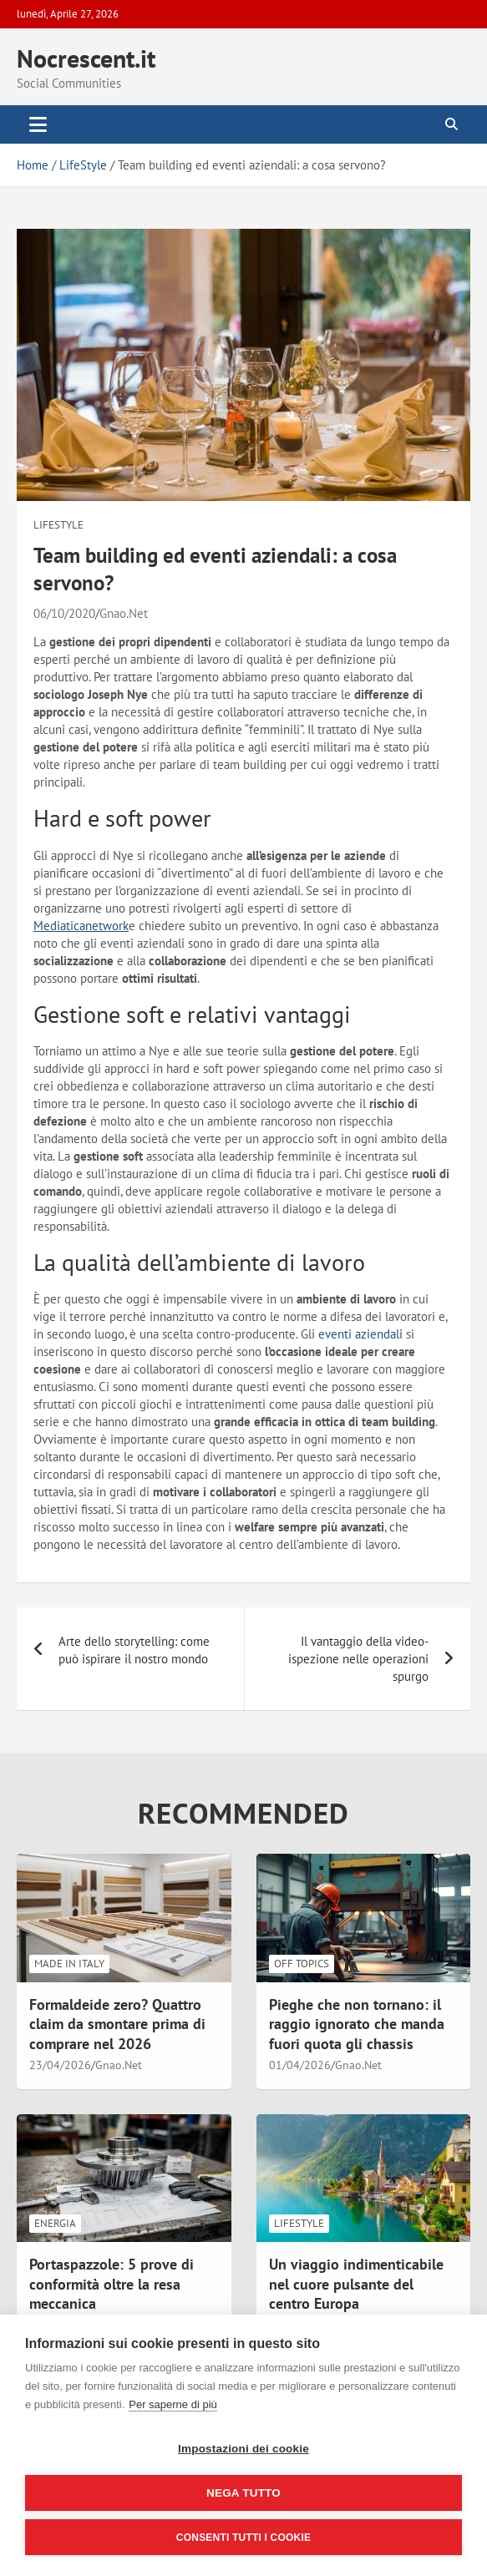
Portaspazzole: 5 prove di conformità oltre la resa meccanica (111, 2284)
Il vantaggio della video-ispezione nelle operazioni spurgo (358, 1658)
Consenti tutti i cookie (243, 2537)
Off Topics (301, 1963)
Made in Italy (69, 1963)
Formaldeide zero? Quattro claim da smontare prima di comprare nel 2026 (117, 2024)
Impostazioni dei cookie (243, 2448)
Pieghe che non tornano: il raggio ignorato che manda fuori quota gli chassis (356, 2024)
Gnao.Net (123, 613)
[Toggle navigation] (38, 124)
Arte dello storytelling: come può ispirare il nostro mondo (134, 1650)
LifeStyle (58, 525)
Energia (55, 2223)
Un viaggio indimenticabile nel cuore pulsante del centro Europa (356, 2284)
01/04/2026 (300, 2064)
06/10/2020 (64, 613)
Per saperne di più (173, 2404)
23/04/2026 (60, 2064)
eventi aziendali (360, 1334)
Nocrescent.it (86, 58)
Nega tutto (243, 2493)
